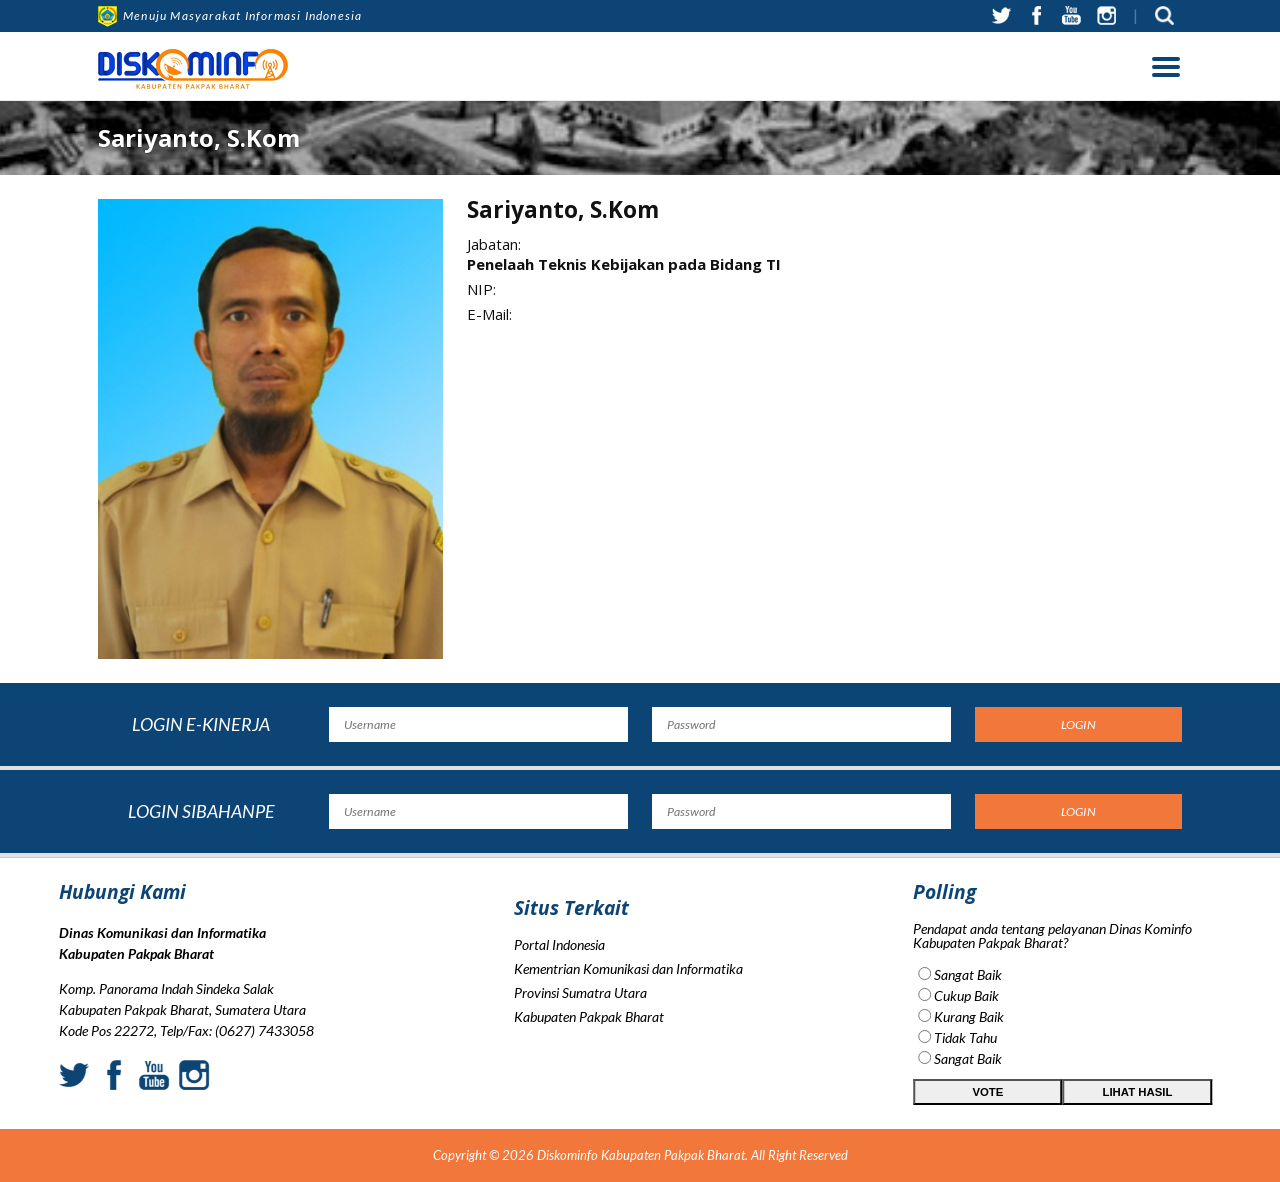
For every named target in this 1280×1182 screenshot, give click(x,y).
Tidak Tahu (1072, 1037)
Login (1078, 724)
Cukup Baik (1073, 995)
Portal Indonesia (559, 1001)
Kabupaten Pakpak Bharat (589, 1073)
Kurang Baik (1076, 1016)
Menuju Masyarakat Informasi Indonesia (230, 15)
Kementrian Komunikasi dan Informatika (628, 1025)
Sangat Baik (1075, 974)
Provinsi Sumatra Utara (580, 1049)
